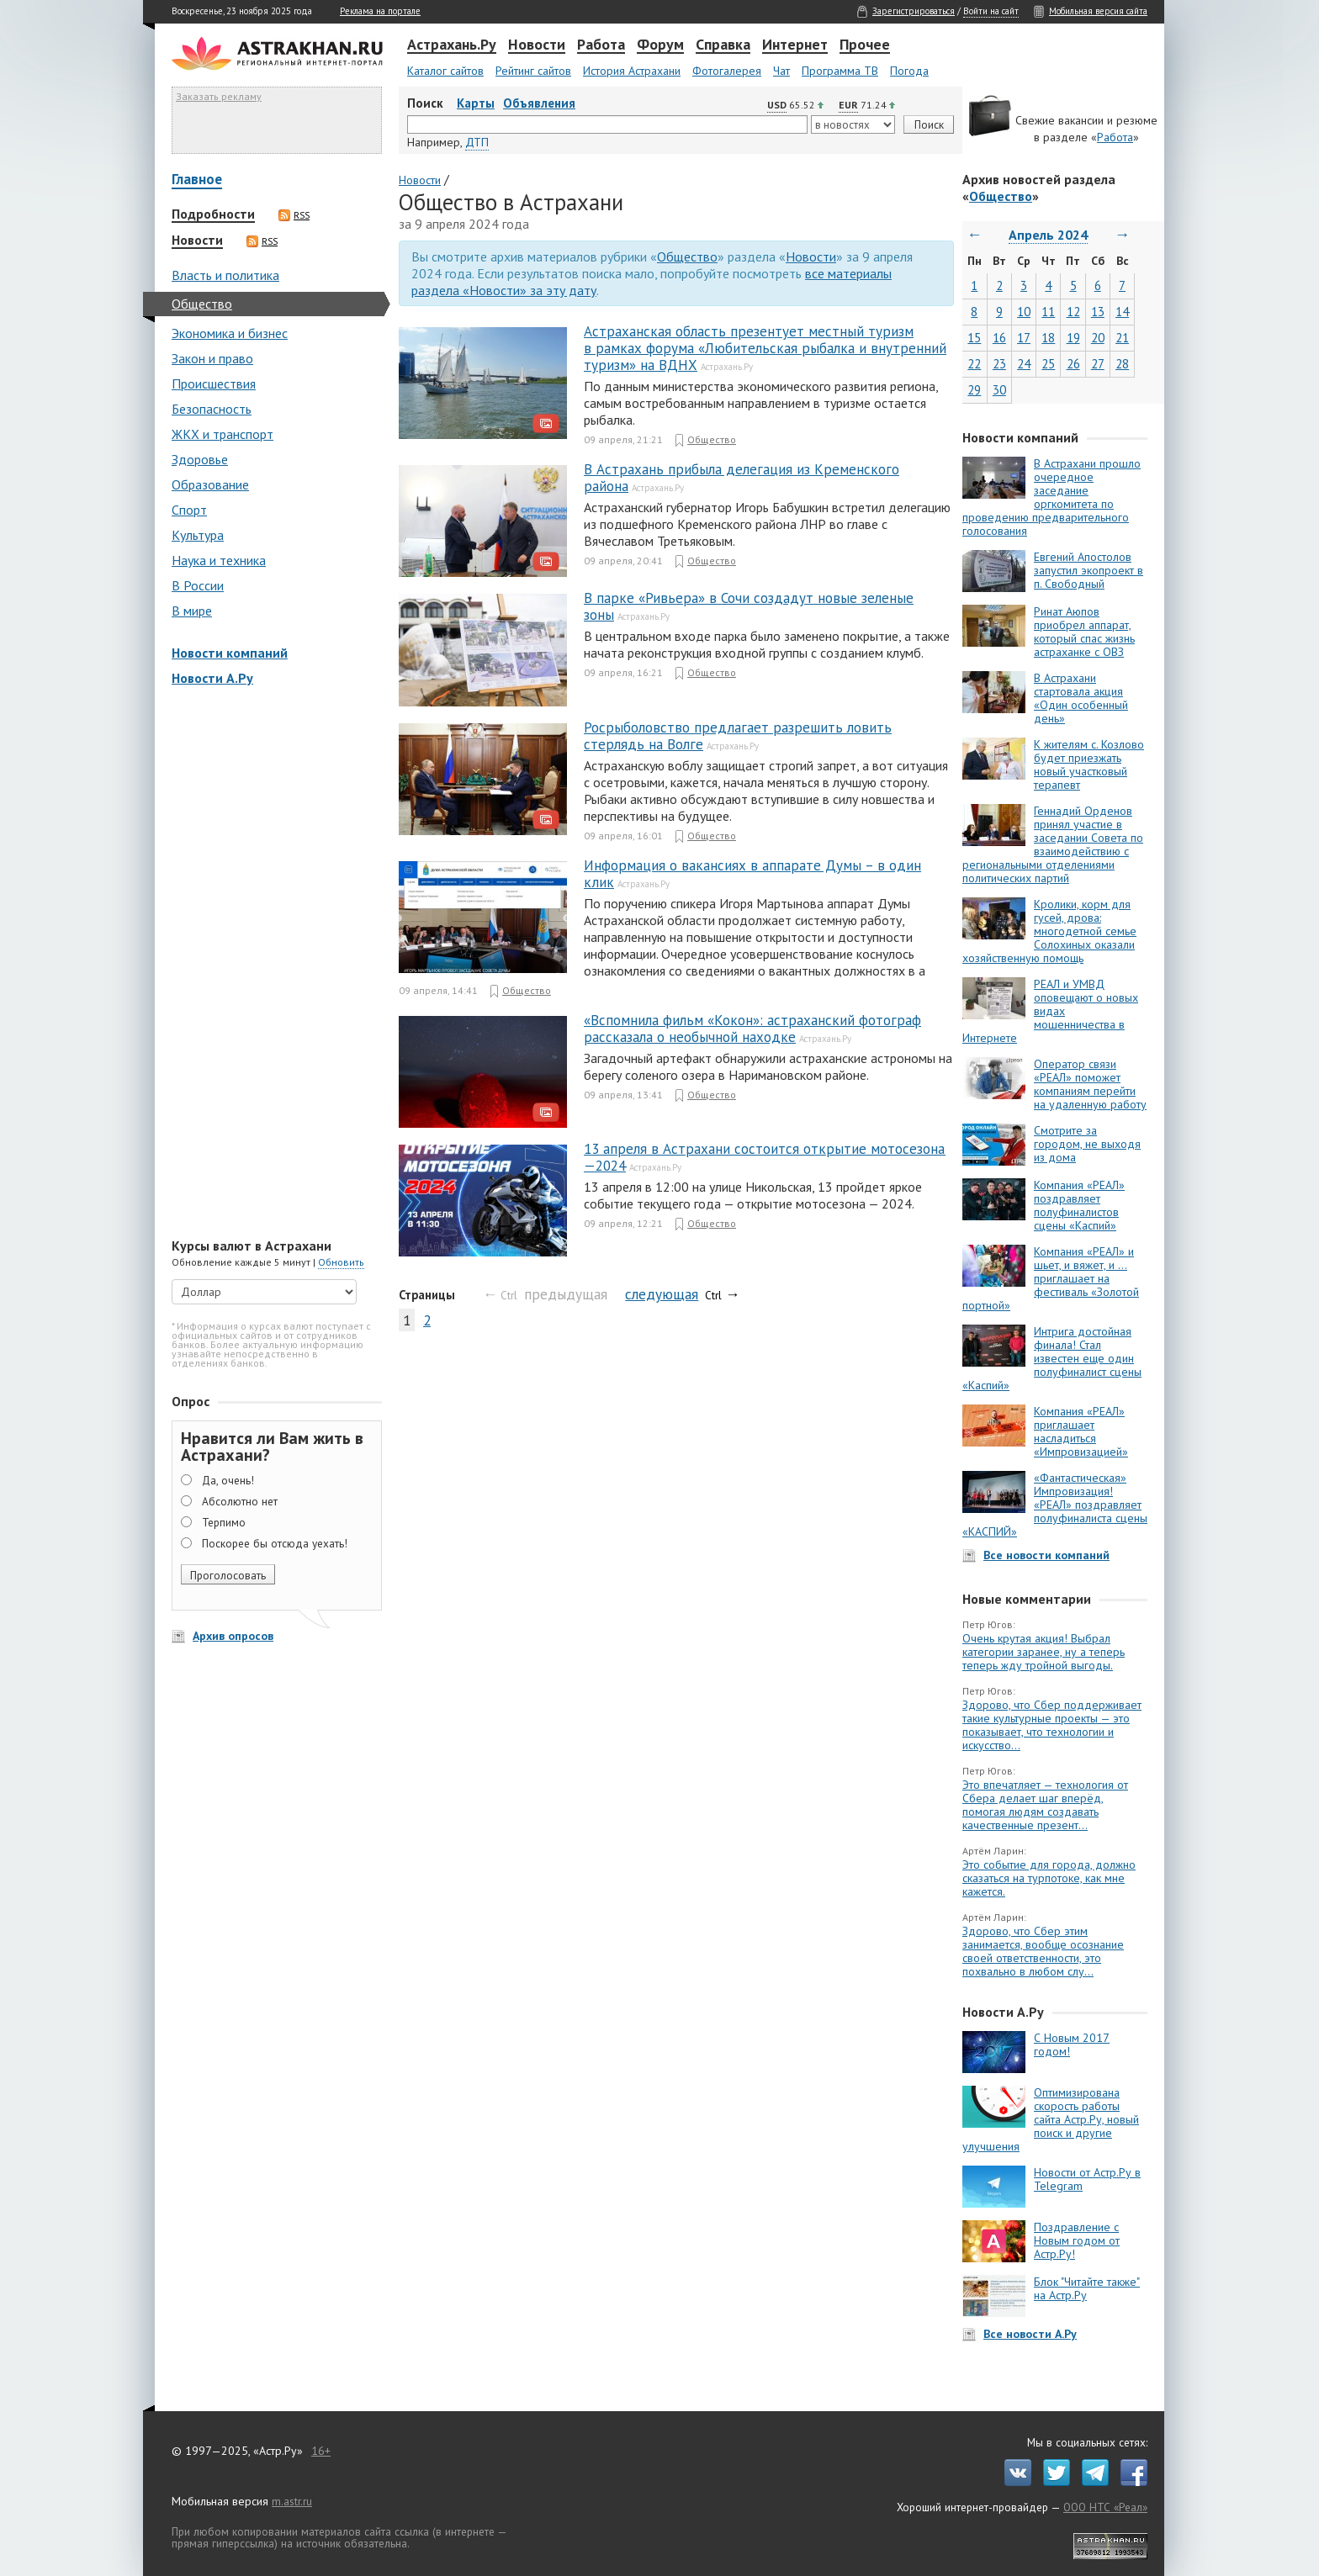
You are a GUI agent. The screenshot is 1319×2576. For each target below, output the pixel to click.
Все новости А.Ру (1030, 2333)
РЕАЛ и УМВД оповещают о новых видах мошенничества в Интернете (1050, 1010)
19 (1073, 338)
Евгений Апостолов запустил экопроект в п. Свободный (1088, 570)
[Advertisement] (272, 963)
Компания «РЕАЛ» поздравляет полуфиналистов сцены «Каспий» (1079, 1205)
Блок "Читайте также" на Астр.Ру (1087, 2288)
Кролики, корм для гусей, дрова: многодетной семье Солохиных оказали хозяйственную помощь (1049, 931)
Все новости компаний (1046, 1555)
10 (1023, 312)
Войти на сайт (991, 11)
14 (1122, 312)
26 (1073, 364)
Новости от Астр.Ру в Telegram (1087, 2179)
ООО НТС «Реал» (1105, 2507)
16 (999, 338)
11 (1048, 312)
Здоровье (200, 459)
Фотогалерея (726, 70)
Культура (198, 534)
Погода (909, 70)
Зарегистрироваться (913, 11)
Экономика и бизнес (230, 333)
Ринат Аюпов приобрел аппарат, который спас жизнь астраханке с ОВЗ (1084, 631)
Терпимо (224, 1522)
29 (974, 390)
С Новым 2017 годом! (1072, 2044)
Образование (210, 484)
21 (1122, 338)
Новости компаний (230, 652)
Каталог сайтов (445, 70)
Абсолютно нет (240, 1501)
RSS (294, 215)
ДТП (477, 142)
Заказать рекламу (219, 96)
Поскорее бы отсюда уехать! (274, 1543)
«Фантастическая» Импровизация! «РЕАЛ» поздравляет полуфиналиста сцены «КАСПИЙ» (1054, 1504)
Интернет (795, 45)
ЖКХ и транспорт (222, 434)
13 (1097, 312)
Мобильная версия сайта (1098, 11)
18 (1048, 338)
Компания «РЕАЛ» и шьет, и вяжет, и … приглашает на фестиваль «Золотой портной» (1050, 1278)
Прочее (865, 45)
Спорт (189, 509)
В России (198, 585)
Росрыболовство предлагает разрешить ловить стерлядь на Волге (738, 736)
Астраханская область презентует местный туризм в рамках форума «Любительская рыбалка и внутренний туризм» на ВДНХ (765, 348)
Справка (723, 45)
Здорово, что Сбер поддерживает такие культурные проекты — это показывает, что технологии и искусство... (1052, 1725)
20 (1097, 338)
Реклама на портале (380, 11)
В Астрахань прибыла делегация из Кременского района (741, 477)
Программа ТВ (840, 70)
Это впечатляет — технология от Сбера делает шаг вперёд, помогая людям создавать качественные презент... (1045, 1805)
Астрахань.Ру (451, 45)
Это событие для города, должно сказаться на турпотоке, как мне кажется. (1049, 1878)
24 (1023, 364)
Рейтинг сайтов (533, 70)
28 (1122, 364)
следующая (661, 1294)
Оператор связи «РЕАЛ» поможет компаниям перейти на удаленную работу (1090, 1084)
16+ (321, 2450)
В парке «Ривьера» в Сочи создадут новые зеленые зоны (749, 606)
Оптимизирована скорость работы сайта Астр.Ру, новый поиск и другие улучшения (1050, 2119)
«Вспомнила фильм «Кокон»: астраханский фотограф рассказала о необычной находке (752, 1028)
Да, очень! (228, 1480)
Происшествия (214, 383)
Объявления (539, 103)
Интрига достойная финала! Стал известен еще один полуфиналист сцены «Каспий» (1052, 1358)
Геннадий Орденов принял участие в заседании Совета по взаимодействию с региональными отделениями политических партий (1052, 844)
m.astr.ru (292, 2501)
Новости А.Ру (212, 677)
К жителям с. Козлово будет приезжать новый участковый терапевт (1089, 764)
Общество (202, 303)
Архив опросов (233, 1635)
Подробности (213, 214)
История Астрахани (632, 70)
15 (974, 338)
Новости (536, 45)
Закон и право (212, 358)
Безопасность (212, 408)
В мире (192, 610)
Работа (601, 45)
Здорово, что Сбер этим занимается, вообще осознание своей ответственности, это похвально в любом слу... (1043, 1951)
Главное (197, 180)
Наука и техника (219, 560)
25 (1048, 364)
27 (1097, 364)
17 (1023, 338)
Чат (781, 70)
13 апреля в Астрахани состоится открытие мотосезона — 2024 (765, 1157)
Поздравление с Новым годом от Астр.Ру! (1077, 2240)
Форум (660, 45)
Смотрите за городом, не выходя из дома (1087, 1144)
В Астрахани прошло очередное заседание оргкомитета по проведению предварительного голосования (1051, 497)
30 (999, 390)
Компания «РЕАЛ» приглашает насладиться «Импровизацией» (1081, 1431)
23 (999, 364)
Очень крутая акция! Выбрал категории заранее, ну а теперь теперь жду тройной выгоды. (1043, 1652)
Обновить (341, 1262)
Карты (476, 103)
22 (974, 364)
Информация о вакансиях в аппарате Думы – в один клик (752, 873)
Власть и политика (225, 275)
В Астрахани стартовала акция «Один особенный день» (1081, 698)
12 (1073, 312)
